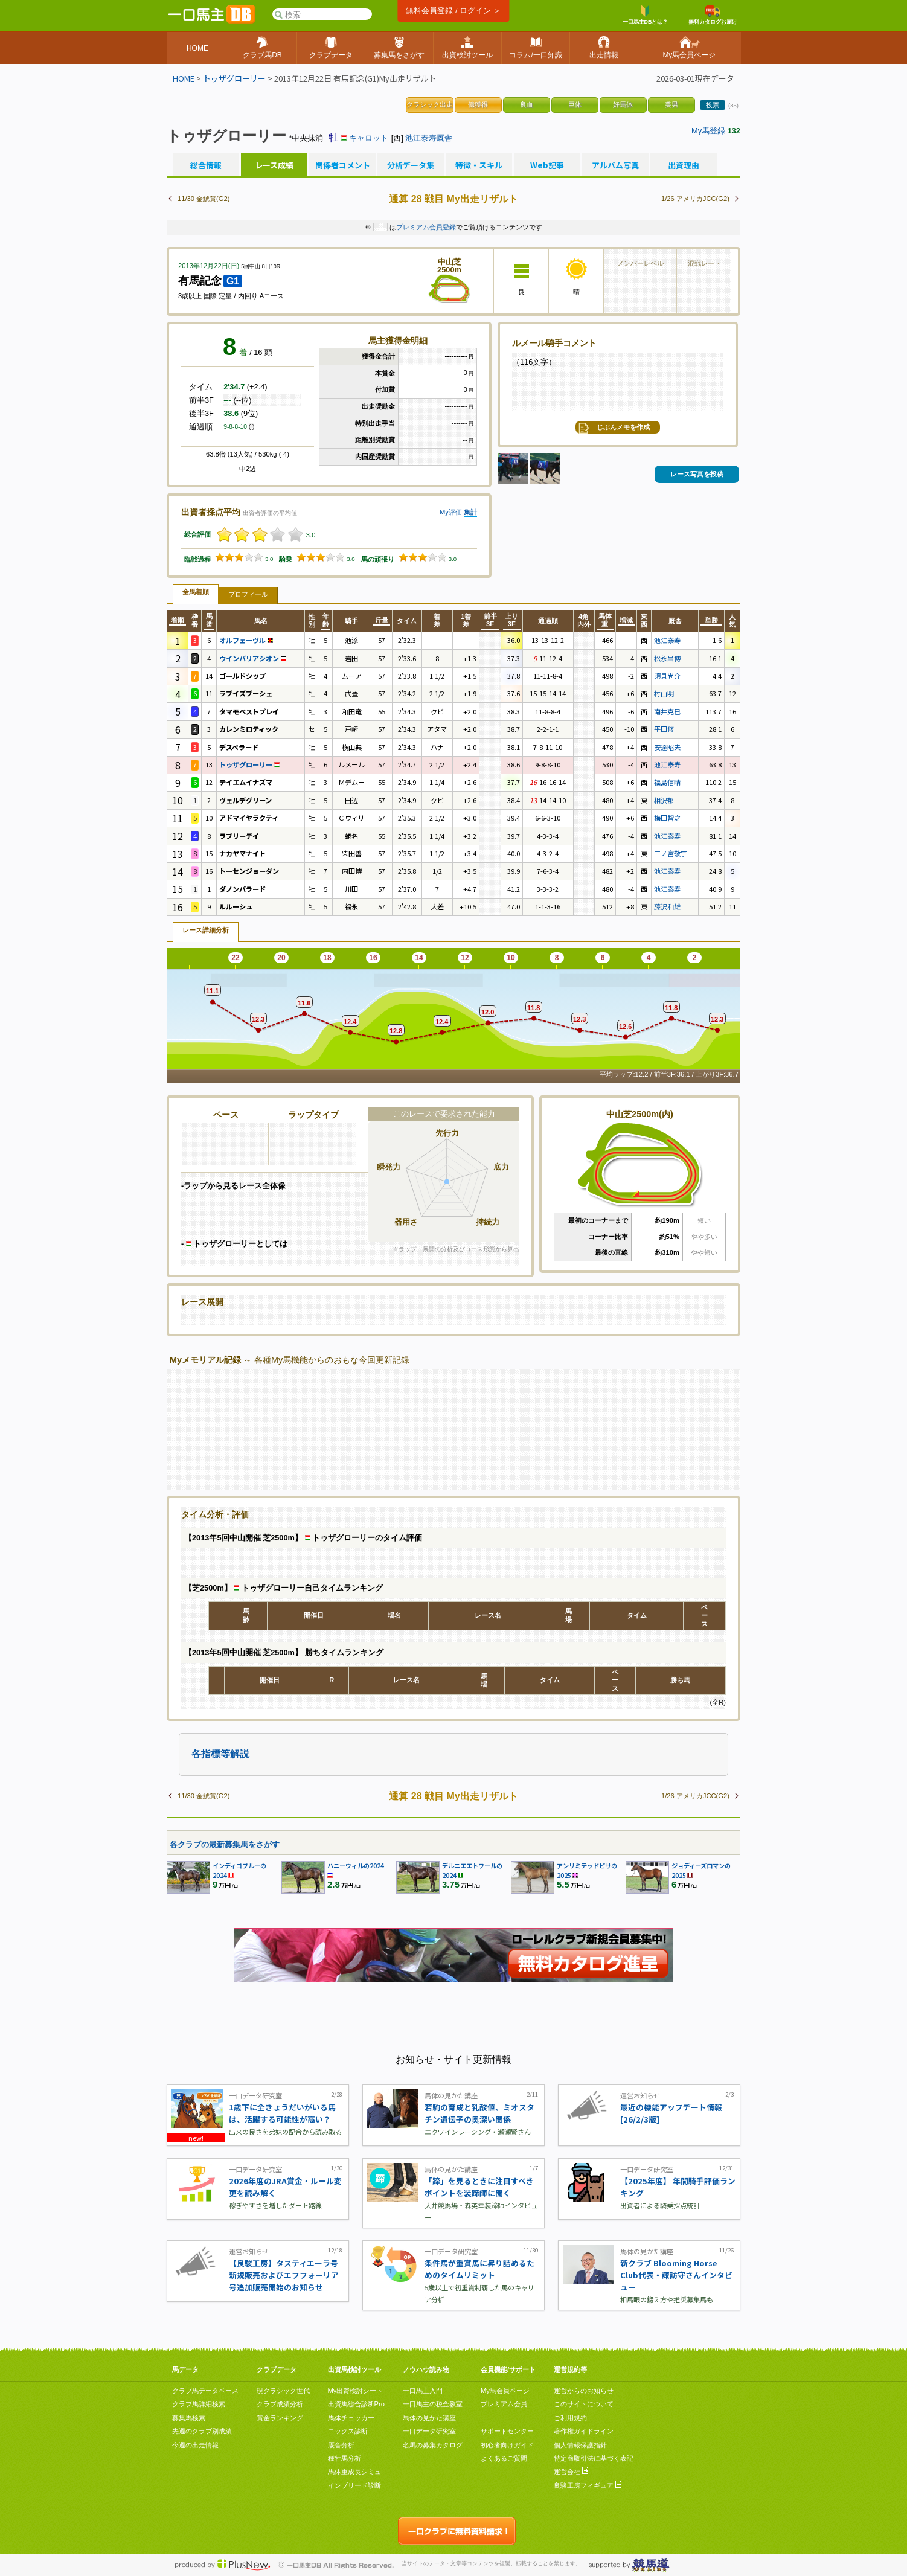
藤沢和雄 (667, 906)
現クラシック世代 (283, 2390)
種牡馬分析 (344, 2458)
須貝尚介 (667, 676)
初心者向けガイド (507, 2445)
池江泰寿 (667, 640)
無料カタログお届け (712, 15)
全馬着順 (195, 591)
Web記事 (547, 165)
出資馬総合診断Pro (356, 2404)
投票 (712, 105)
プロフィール (248, 594)
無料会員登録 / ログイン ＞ (453, 10)
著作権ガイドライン (584, 2431)
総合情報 (206, 165)
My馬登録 (708, 130)
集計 (470, 512)
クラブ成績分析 (280, 2404)
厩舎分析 (341, 2445)
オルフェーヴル (246, 640)
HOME (183, 78)
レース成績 (274, 165)
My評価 (451, 512)
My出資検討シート (355, 2390)
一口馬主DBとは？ (645, 15)
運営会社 (571, 2471)
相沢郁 (664, 800)
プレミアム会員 (504, 2404)
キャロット (368, 138)
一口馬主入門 (423, 2390)
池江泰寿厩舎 (428, 138)
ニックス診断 (348, 2431)
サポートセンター (507, 2431)
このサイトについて (584, 2404)
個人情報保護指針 (580, 2445)
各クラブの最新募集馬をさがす (225, 1844)
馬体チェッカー (351, 2417)
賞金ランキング (280, 2417)
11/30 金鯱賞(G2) (203, 198)
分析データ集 (410, 165)
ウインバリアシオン (252, 658)
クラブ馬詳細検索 (198, 2404)
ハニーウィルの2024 (355, 1865)
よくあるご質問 (504, 2458)
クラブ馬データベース (205, 2390)
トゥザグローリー (234, 78)
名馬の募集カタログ (433, 2445)
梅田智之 (667, 817)
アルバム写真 (615, 165)
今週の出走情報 (195, 2445)
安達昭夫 (667, 747)
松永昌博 (667, 658)
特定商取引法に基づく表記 (593, 2458)
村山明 (664, 693)
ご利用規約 (570, 2417)
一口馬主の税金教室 (433, 2404)
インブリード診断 (354, 2485)
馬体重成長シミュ (354, 2471)
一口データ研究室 (429, 2431)
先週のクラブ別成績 (202, 2431)
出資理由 (683, 165)
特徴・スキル (478, 165)
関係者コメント (342, 165)
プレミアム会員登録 (426, 227)
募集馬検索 (188, 2417)
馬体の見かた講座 (429, 2417)
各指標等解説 (220, 1754)
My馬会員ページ (505, 2390)
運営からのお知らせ (584, 2390)
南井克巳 (667, 711)
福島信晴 (667, 782)
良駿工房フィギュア (587, 2485)
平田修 (664, 729)
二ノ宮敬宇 (670, 853)
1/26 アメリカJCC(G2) (695, 198)
